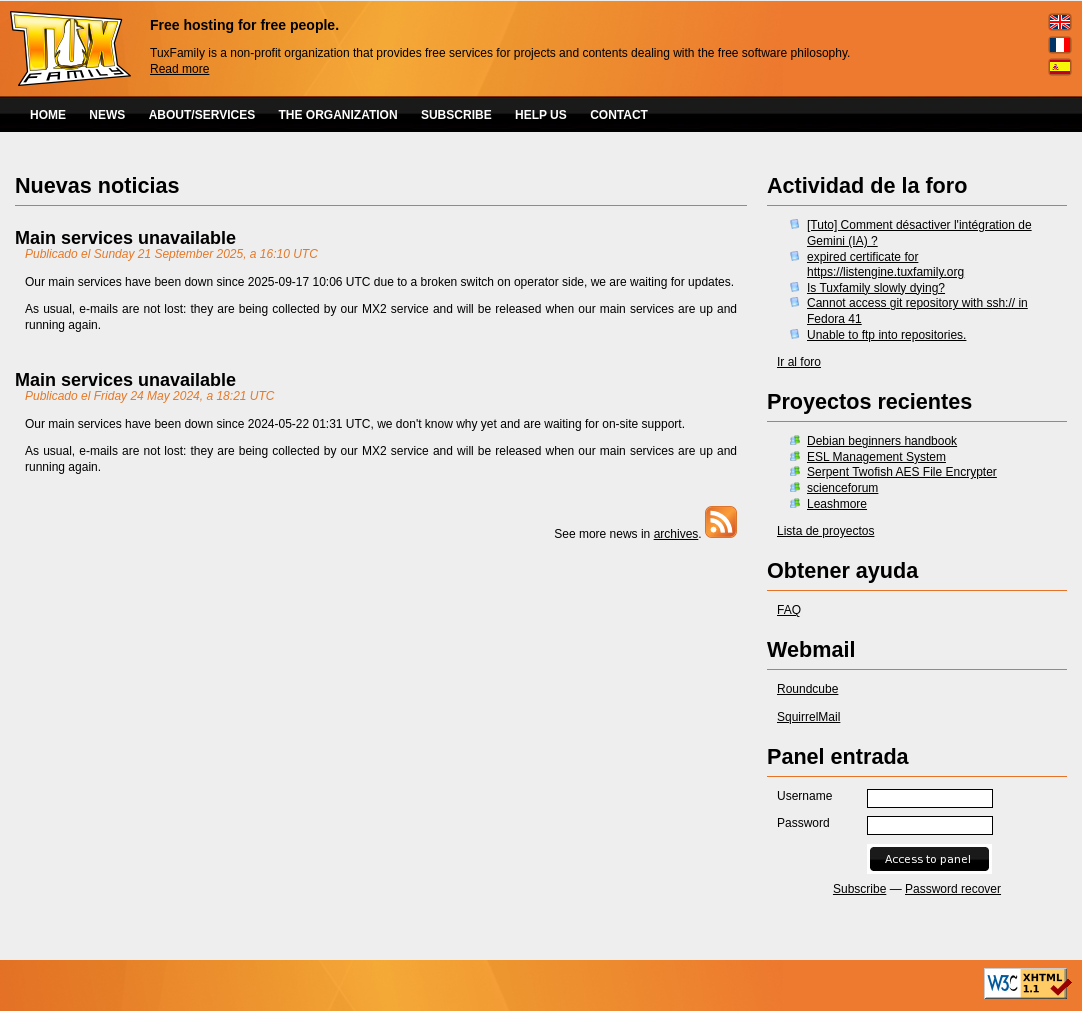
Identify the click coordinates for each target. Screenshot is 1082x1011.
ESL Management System (876, 457)
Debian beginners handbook (882, 441)
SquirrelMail (808, 717)
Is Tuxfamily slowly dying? (876, 288)
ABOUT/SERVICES (202, 115)
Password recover (953, 889)
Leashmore (837, 504)
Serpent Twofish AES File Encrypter (902, 472)
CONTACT (619, 115)
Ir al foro (799, 362)
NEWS (107, 115)
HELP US (541, 115)
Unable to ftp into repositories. (886, 335)
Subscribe (859, 889)
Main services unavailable (125, 238)
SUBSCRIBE (456, 115)
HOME (48, 115)
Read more (179, 69)
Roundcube (807, 689)
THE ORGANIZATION (338, 115)
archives (676, 534)
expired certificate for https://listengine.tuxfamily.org (885, 265)
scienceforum (842, 488)
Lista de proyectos (825, 531)
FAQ (789, 610)
